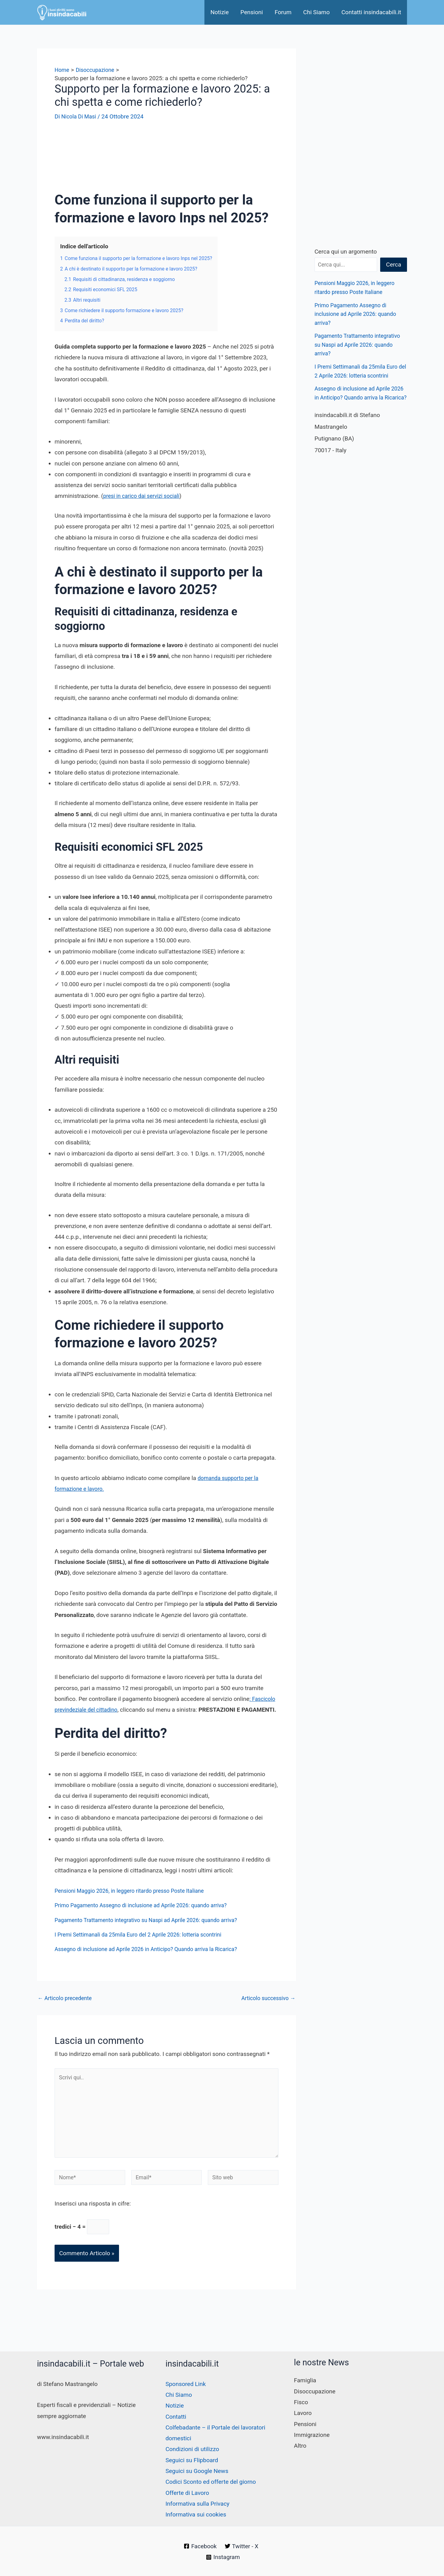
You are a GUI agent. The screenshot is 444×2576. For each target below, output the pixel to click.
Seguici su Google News (197, 2471)
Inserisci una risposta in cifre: (93, 2223)
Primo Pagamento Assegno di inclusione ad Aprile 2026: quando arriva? (147, 1916)
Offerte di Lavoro (187, 2492)
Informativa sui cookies (196, 2514)
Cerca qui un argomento (345, 251)
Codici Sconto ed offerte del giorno (211, 2482)
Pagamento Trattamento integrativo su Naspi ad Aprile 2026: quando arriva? (153, 1930)
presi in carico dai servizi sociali (144, 495)
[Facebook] (200, 2546)
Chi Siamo (316, 12)
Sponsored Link (186, 2384)
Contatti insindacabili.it (371, 12)
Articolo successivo (266, 2009)
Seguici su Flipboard (192, 2460)
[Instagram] (223, 2557)
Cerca (393, 264)
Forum (283, 12)
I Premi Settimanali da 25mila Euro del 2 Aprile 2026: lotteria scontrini (145, 1945)
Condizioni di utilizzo (192, 2449)
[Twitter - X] (242, 2546)
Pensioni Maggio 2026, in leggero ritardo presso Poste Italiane (135, 1901)
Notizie (219, 12)
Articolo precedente (67, 2009)
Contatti (176, 2416)
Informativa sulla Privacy (197, 2503)
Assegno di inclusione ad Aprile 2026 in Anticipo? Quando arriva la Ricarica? (153, 1960)
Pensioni (251, 12)
